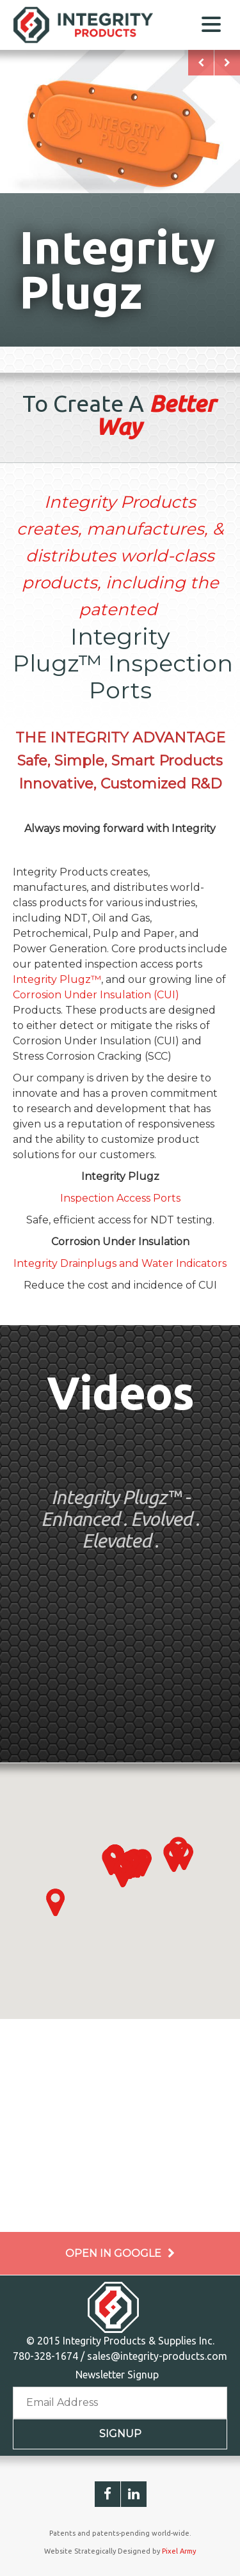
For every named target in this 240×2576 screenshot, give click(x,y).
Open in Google (120, 2253)
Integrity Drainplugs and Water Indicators (120, 1263)
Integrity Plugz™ (57, 979)
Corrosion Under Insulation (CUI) (96, 995)
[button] (55, 1903)
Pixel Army (179, 2551)
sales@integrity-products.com (157, 2356)
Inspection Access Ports (120, 1198)
